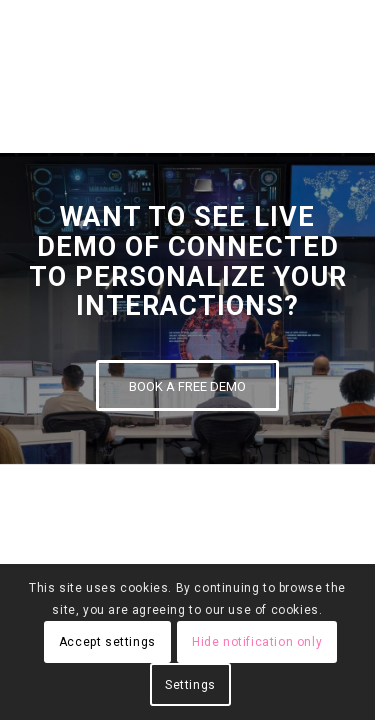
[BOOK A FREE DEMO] (187, 385)
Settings (190, 685)
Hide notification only (257, 642)
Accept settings (107, 642)
